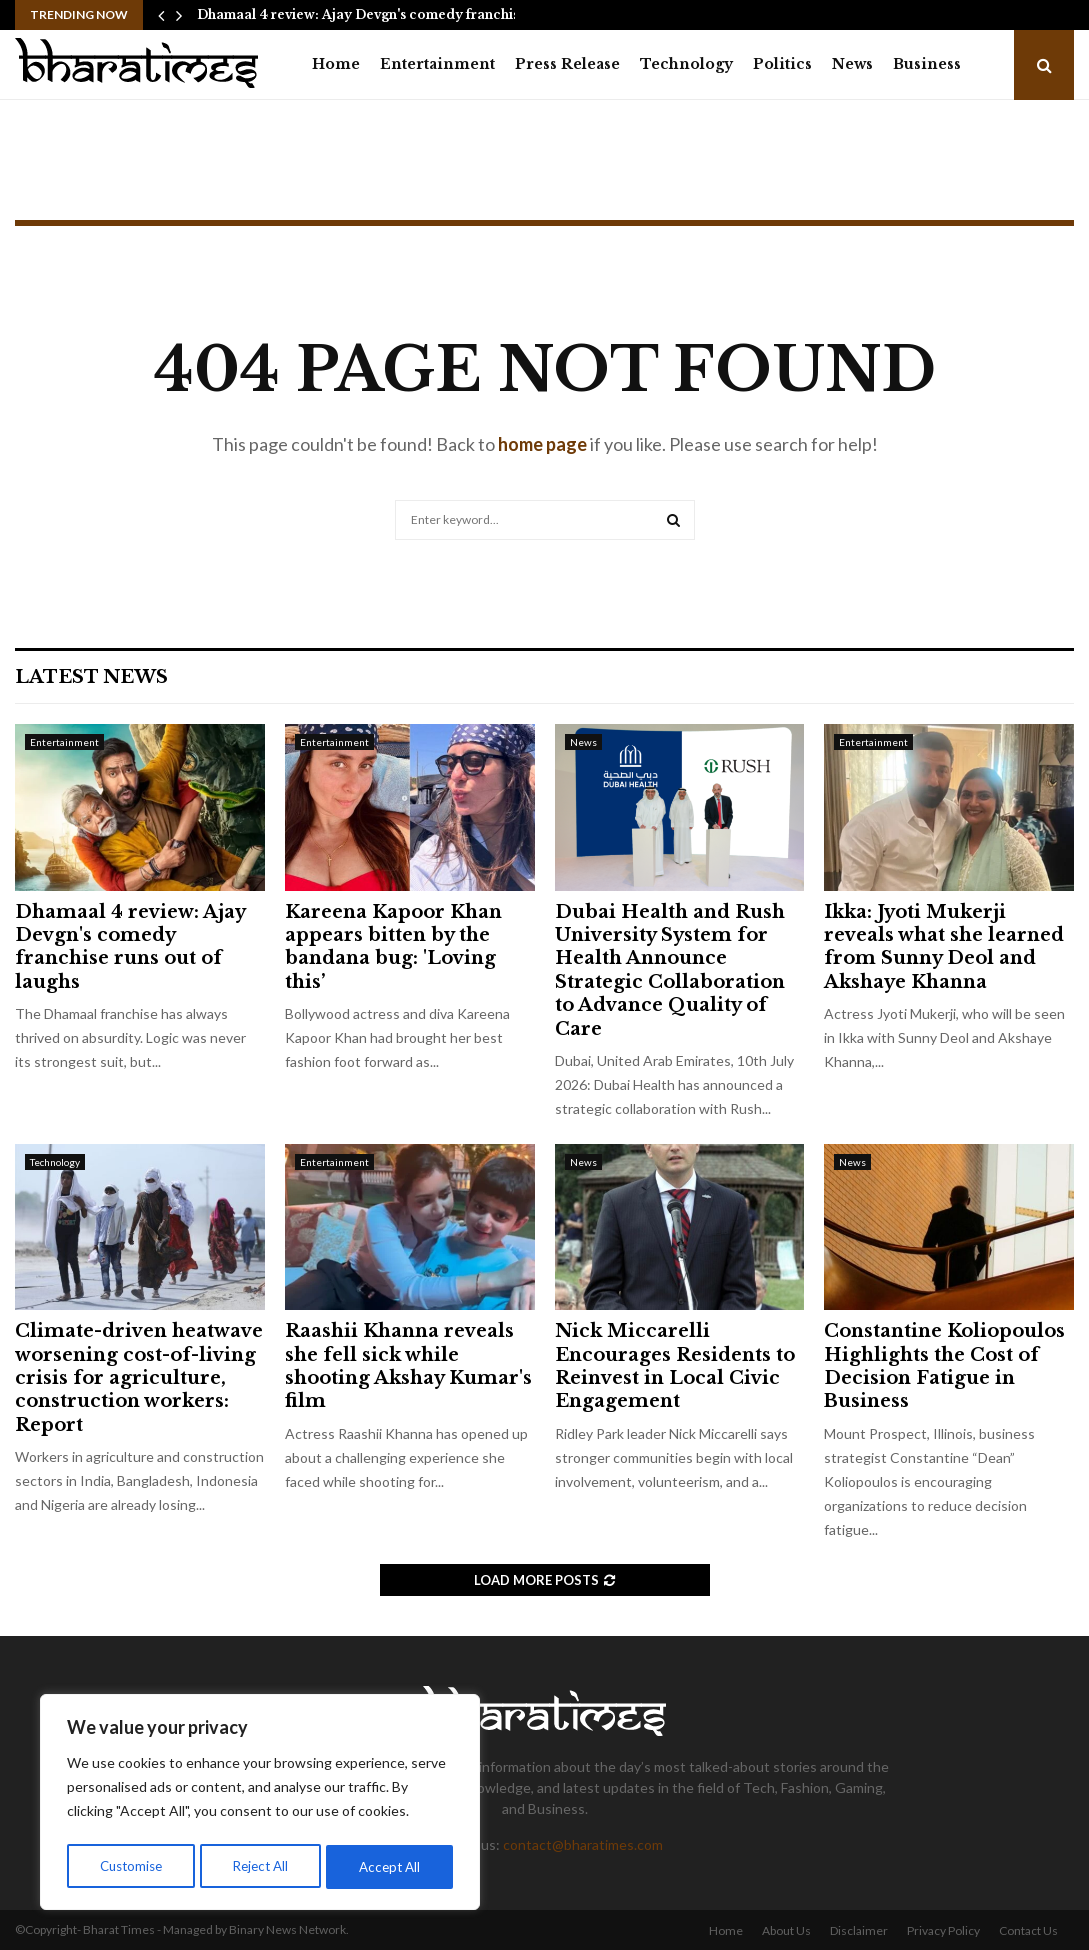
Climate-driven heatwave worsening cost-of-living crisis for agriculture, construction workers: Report (139, 1378)
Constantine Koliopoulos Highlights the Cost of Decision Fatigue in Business (944, 1366)
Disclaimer (859, 1930)
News (852, 64)
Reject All (262, 1866)
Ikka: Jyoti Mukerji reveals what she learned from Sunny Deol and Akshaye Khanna (944, 947)
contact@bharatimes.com (583, 1844)
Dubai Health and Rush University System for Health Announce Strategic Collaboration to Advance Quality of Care (670, 970)
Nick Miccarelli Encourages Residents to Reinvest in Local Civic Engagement (675, 1366)
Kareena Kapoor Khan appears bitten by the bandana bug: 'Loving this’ (393, 947)
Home (336, 64)
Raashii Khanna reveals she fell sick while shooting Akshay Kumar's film (408, 1366)
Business (927, 64)
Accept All (391, 1866)
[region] (260, 1805)
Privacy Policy (943, 1930)
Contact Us (1028, 1930)
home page (542, 444)
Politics (782, 64)
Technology (686, 64)
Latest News (91, 677)
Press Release (567, 64)
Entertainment (437, 64)
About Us (786, 1930)
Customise (131, 1866)
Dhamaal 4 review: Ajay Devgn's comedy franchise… (367, 14)
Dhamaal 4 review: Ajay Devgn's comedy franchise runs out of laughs (130, 947)
